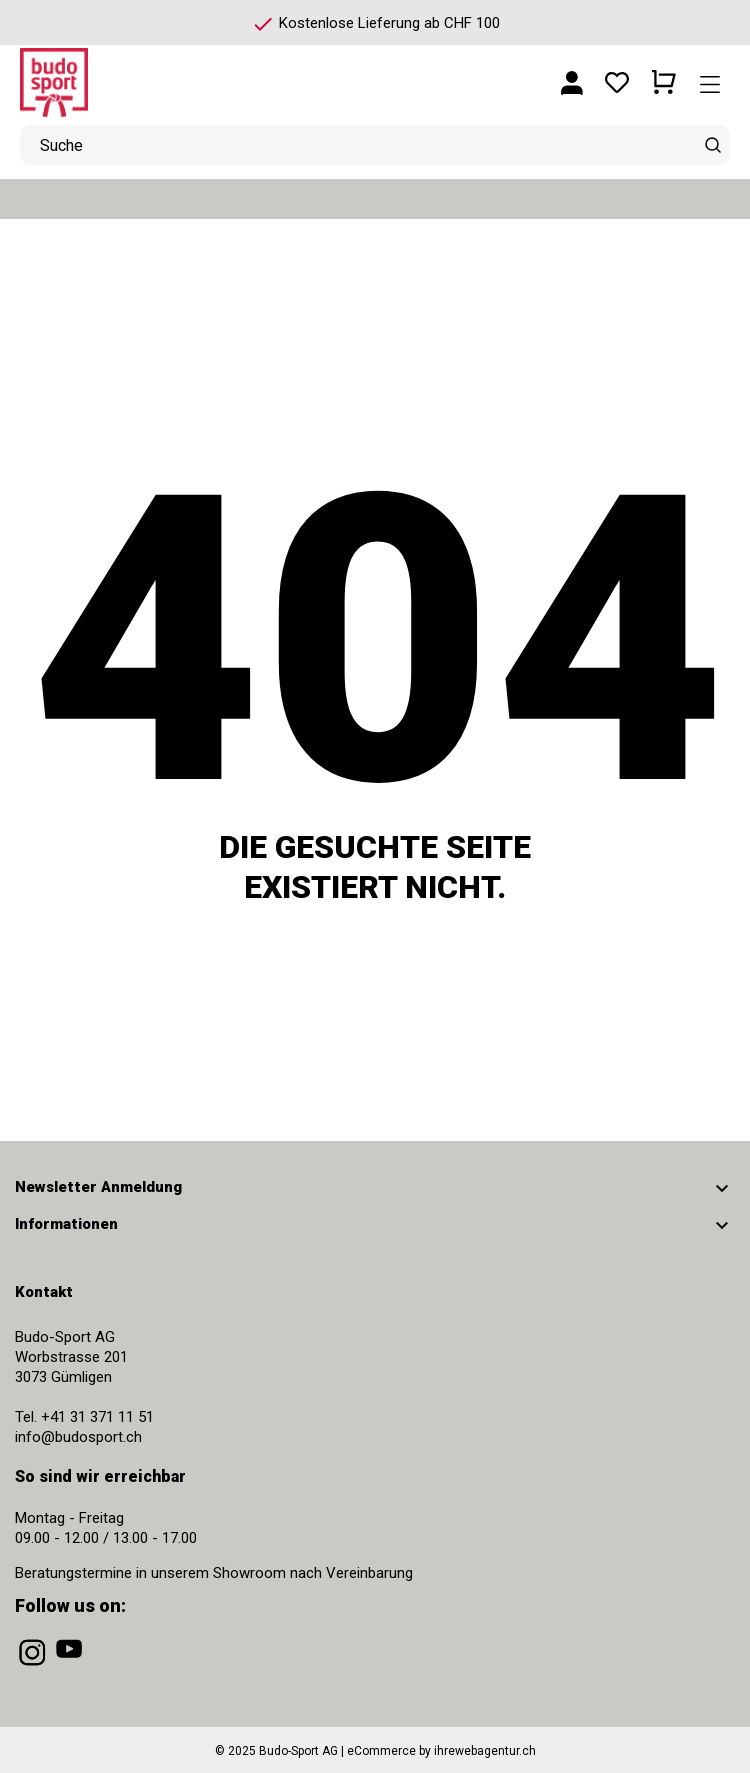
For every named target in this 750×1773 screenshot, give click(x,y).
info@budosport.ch (78, 1437)
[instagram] (34, 1666)
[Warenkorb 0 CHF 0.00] (664, 75)
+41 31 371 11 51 (97, 1417)
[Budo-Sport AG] (110, 74)
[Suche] (712, 145)
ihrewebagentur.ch (485, 1751)
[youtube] (71, 1666)
